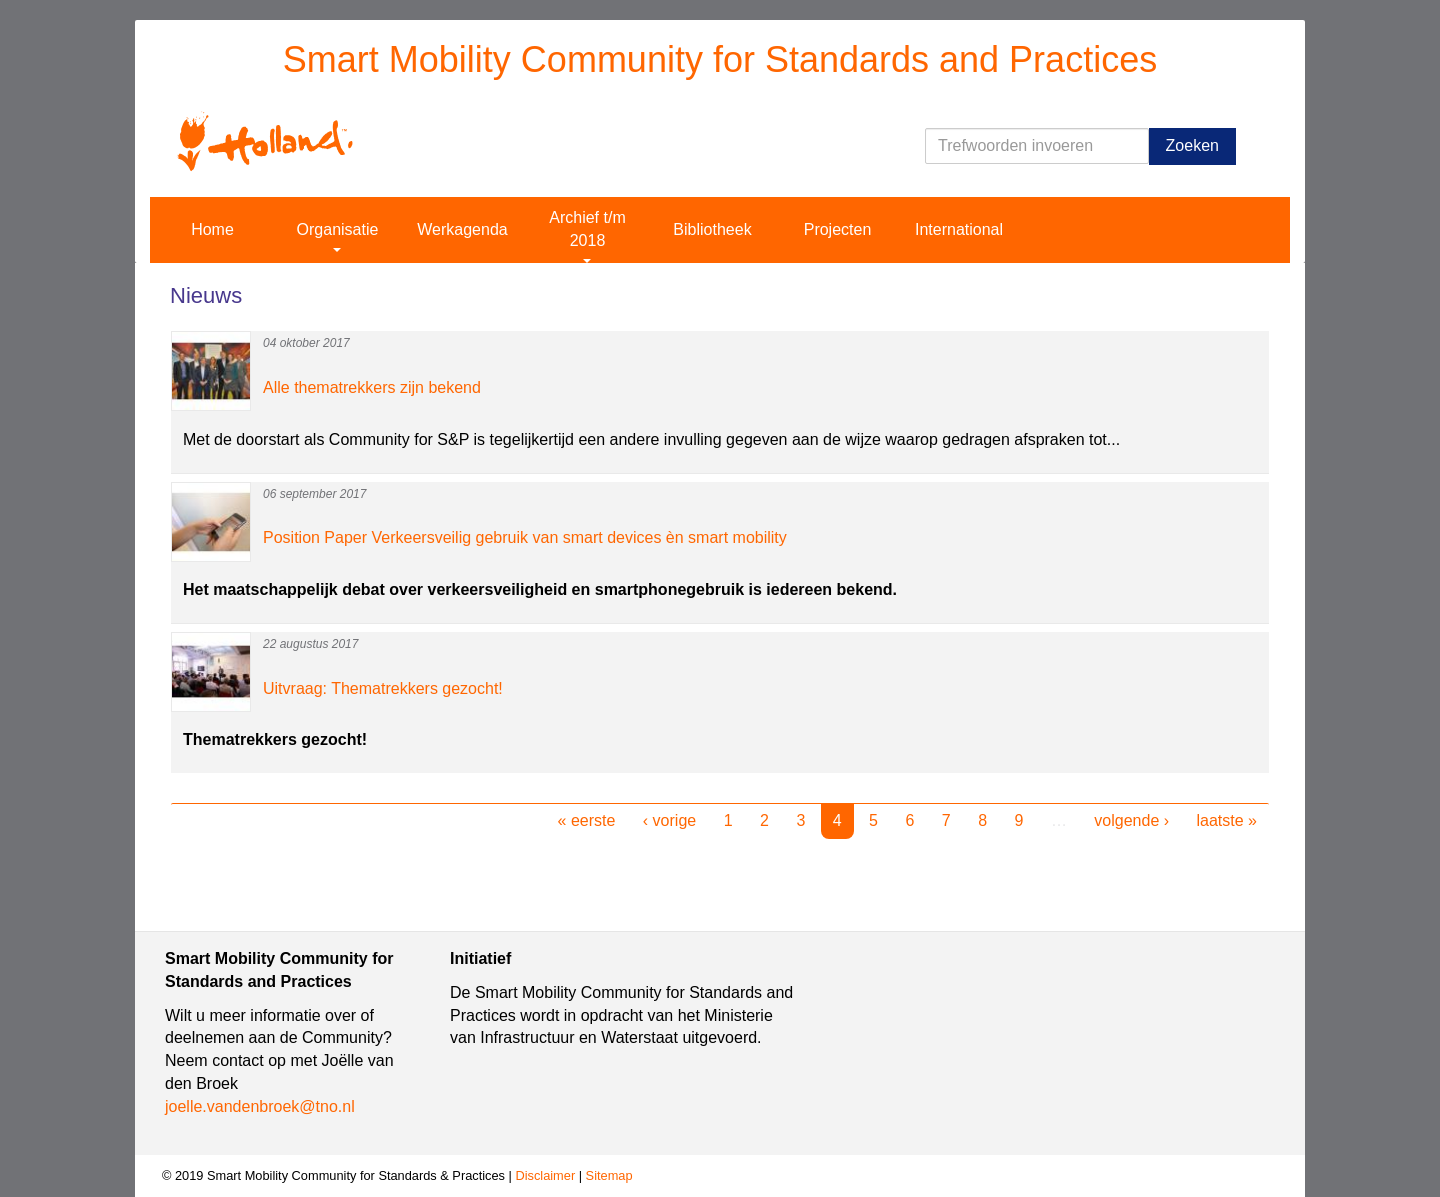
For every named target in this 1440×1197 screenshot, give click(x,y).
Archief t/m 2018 (587, 236)
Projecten (838, 229)
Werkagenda (462, 229)
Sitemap (609, 1175)
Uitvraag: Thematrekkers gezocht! (383, 688)
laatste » (1227, 820)
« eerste (587, 820)
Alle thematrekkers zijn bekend (372, 387)
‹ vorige (669, 820)
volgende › (1131, 820)
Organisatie (338, 236)
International (959, 229)
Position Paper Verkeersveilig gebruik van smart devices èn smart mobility (525, 537)
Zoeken (1192, 145)
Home (212, 229)
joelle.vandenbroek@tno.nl (260, 1106)
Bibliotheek (712, 229)
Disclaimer (545, 1175)
